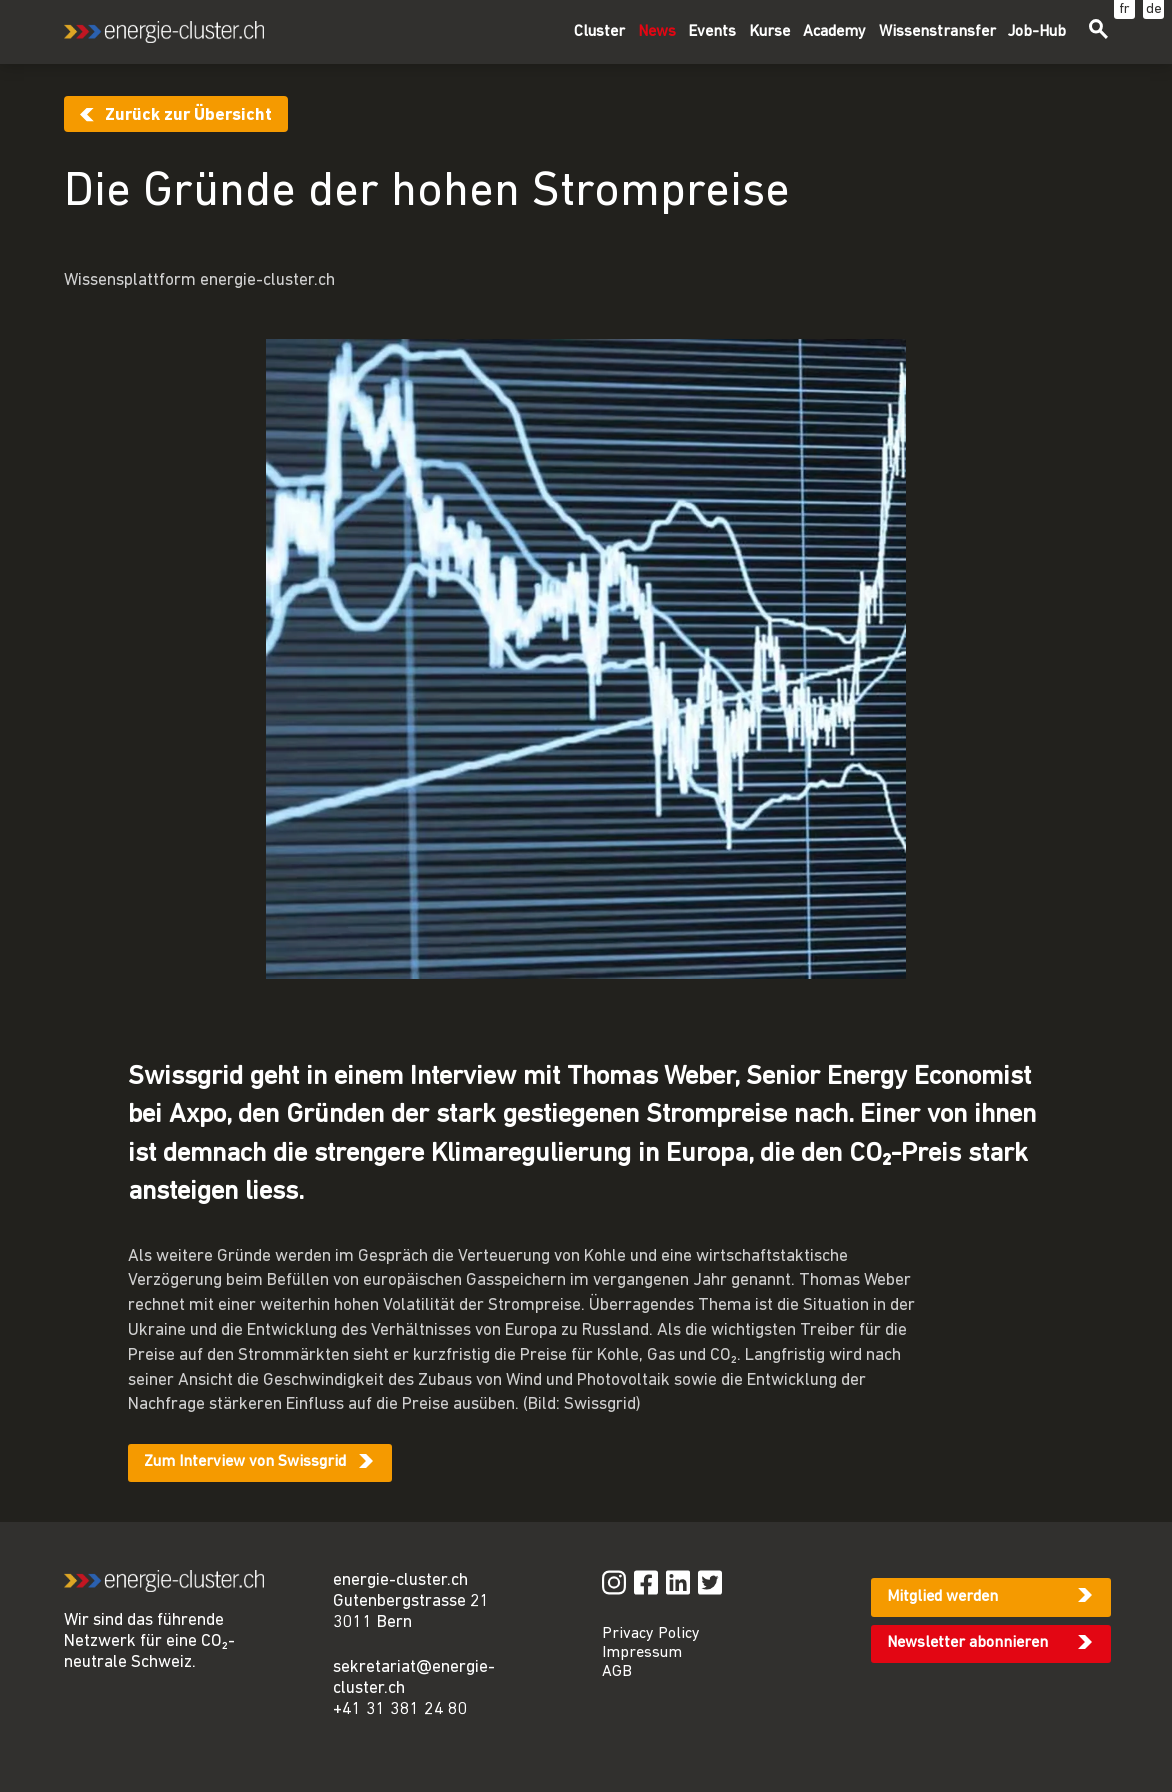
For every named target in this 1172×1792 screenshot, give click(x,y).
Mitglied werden (942, 1597)
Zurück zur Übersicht (188, 115)
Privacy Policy (651, 1634)
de (1154, 9)
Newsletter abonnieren (967, 1643)
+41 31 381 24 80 (400, 1709)
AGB (617, 1672)
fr (1124, 9)
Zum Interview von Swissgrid (245, 1462)
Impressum (642, 1653)
